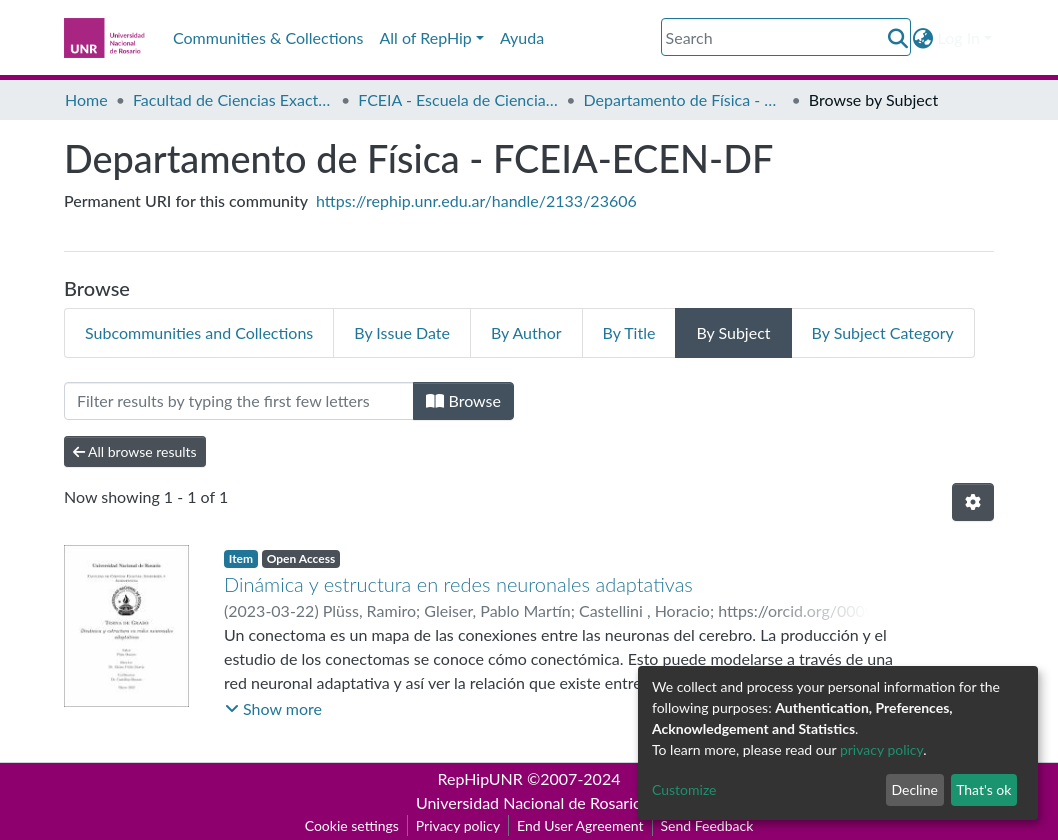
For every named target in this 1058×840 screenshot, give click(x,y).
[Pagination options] (973, 502)
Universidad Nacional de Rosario (529, 802)
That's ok (983, 789)
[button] (923, 38)
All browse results (135, 451)
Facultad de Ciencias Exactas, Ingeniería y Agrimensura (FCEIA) (233, 99)
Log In (959, 37)
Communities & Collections (268, 37)
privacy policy (881, 749)
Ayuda (522, 37)
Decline (914, 789)
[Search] (786, 37)
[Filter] (239, 401)
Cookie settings (352, 825)
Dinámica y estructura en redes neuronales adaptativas (458, 584)
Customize (684, 789)
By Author (526, 332)
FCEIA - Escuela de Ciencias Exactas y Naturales (458, 99)
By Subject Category (883, 332)
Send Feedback (707, 825)
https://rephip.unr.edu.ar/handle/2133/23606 (476, 200)
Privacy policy (458, 825)
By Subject (733, 332)
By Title (629, 332)
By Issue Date (402, 332)
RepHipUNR (480, 778)
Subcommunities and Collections (199, 332)
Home (86, 99)
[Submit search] (898, 38)
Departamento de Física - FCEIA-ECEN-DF (684, 99)
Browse (463, 400)
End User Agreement (580, 825)
